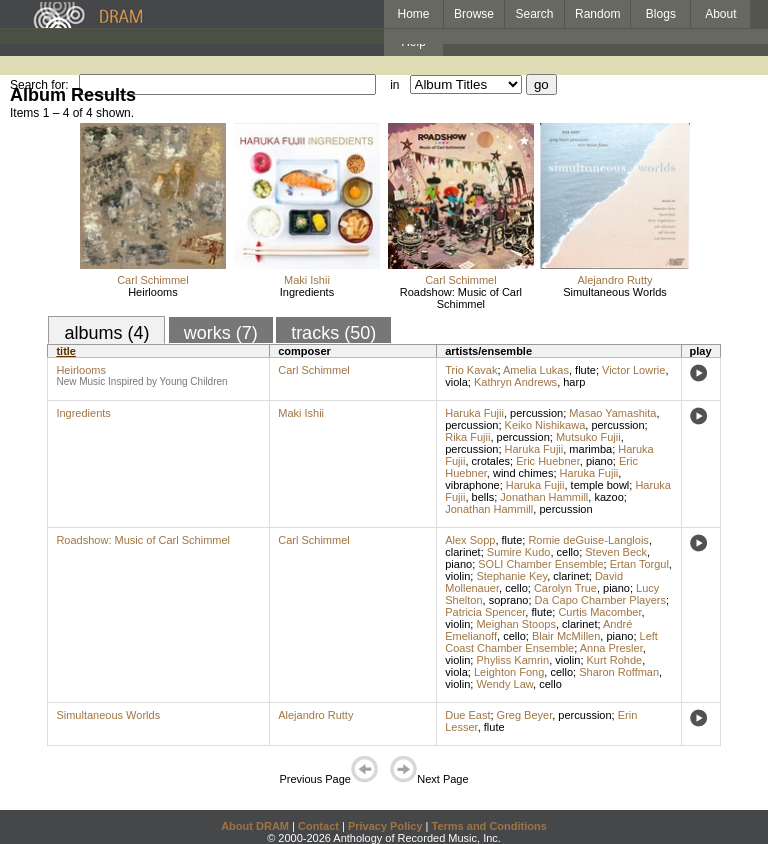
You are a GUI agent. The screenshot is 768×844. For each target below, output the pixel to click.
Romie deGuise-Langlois (588, 540)
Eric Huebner (548, 461)
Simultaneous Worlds (615, 292)
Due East (467, 715)
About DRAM (255, 826)
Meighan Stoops (516, 624)
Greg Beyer (525, 715)
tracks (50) (333, 333)
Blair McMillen (566, 636)
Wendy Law (504, 684)
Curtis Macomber (599, 612)
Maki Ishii (307, 280)
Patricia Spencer (485, 612)
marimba (590, 449)
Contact (318, 826)
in (394, 85)
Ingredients (307, 292)
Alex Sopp (470, 540)
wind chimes (523, 473)
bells (483, 497)
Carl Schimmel (153, 280)
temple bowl (600, 485)
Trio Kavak (471, 370)
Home (413, 14)
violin (457, 576)
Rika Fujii (467, 437)
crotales (491, 461)
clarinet (462, 552)
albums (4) (106, 333)
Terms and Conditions (489, 826)
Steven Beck (616, 552)
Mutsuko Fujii (588, 437)
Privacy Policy (385, 826)
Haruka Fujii (474, 413)
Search (535, 14)
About (720, 14)
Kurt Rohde (615, 660)
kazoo (608, 497)
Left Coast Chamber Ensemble (551, 642)
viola (456, 382)
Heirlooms (153, 292)
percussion (536, 413)
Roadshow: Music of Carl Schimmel (461, 298)
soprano (509, 600)
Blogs (661, 14)
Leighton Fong (509, 672)
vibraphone (472, 485)
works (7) (221, 333)
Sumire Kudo (519, 552)
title (66, 351)
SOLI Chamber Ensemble (540, 564)
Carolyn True (565, 588)
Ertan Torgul (639, 564)
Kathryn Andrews (515, 382)
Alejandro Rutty (614, 280)
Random (597, 14)
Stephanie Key (511, 576)
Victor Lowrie (633, 370)
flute (585, 370)
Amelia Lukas (536, 370)
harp (574, 382)
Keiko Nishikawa (545, 425)
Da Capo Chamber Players (600, 600)
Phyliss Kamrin (512, 660)
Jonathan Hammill (544, 497)
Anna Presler (611, 648)
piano (599, 461)
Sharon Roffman (619, 672)
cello (568, 552)
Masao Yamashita (612, 413)
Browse (474, 14)
